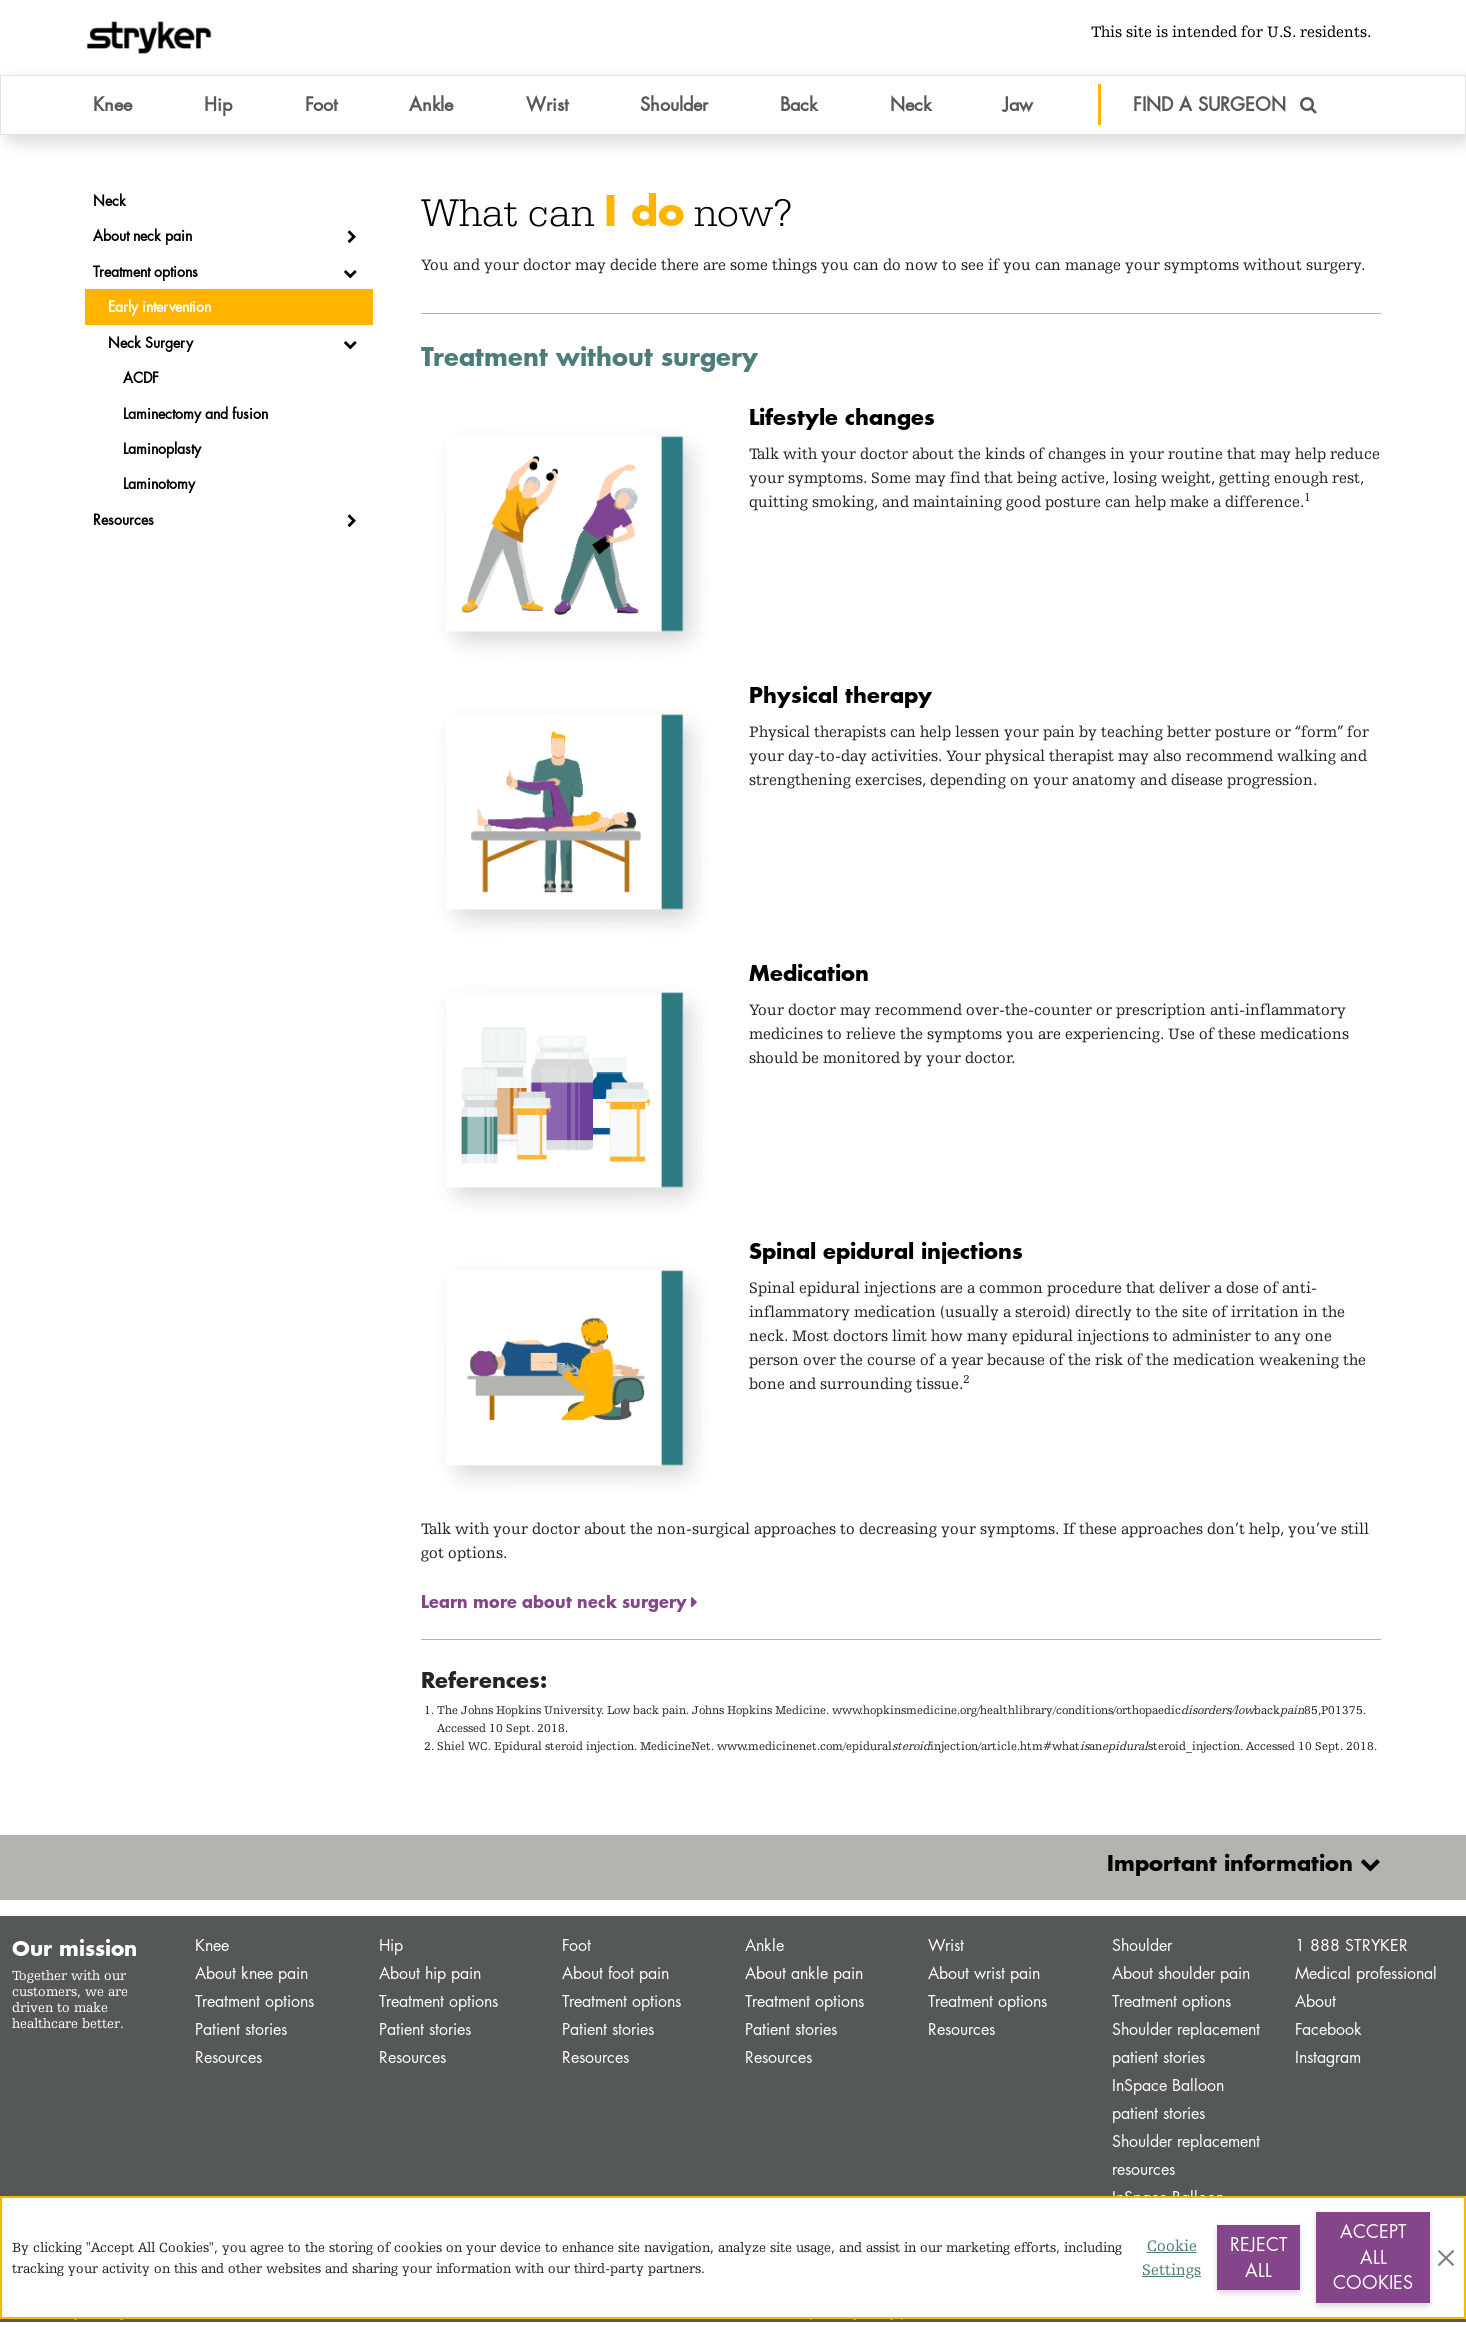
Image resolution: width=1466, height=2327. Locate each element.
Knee (212, 1950)
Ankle (764, 1950)
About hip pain (430, 1978)
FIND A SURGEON (1225, 109)
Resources (228, 2062)
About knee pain (251, 1978)
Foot (576, 1950)
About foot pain (615, 1978)
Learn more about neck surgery (556, 1606)
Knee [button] (112, 109)
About (1315, 2006)
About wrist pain (984, 1978)
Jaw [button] (1018, 109)
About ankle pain (804, 1978)
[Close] (1446, 2258)
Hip (391, 1950)
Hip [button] (218, 109)
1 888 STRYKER (1351, 1950)
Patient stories (241, 2034)
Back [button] (798, 109)
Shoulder (1142, 1950)
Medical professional (1366, 1978)
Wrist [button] (547, 109)
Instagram (1328, 2062)
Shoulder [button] (674, 109)
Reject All (1258, 2257)
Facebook (1328, 2034)
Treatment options (254, 2006)
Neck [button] (910, 109)
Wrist (946, 1950)
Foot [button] (321, 109)
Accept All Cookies (1373, 2256)
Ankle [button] (431, 109)
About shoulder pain (1181, 1978)
